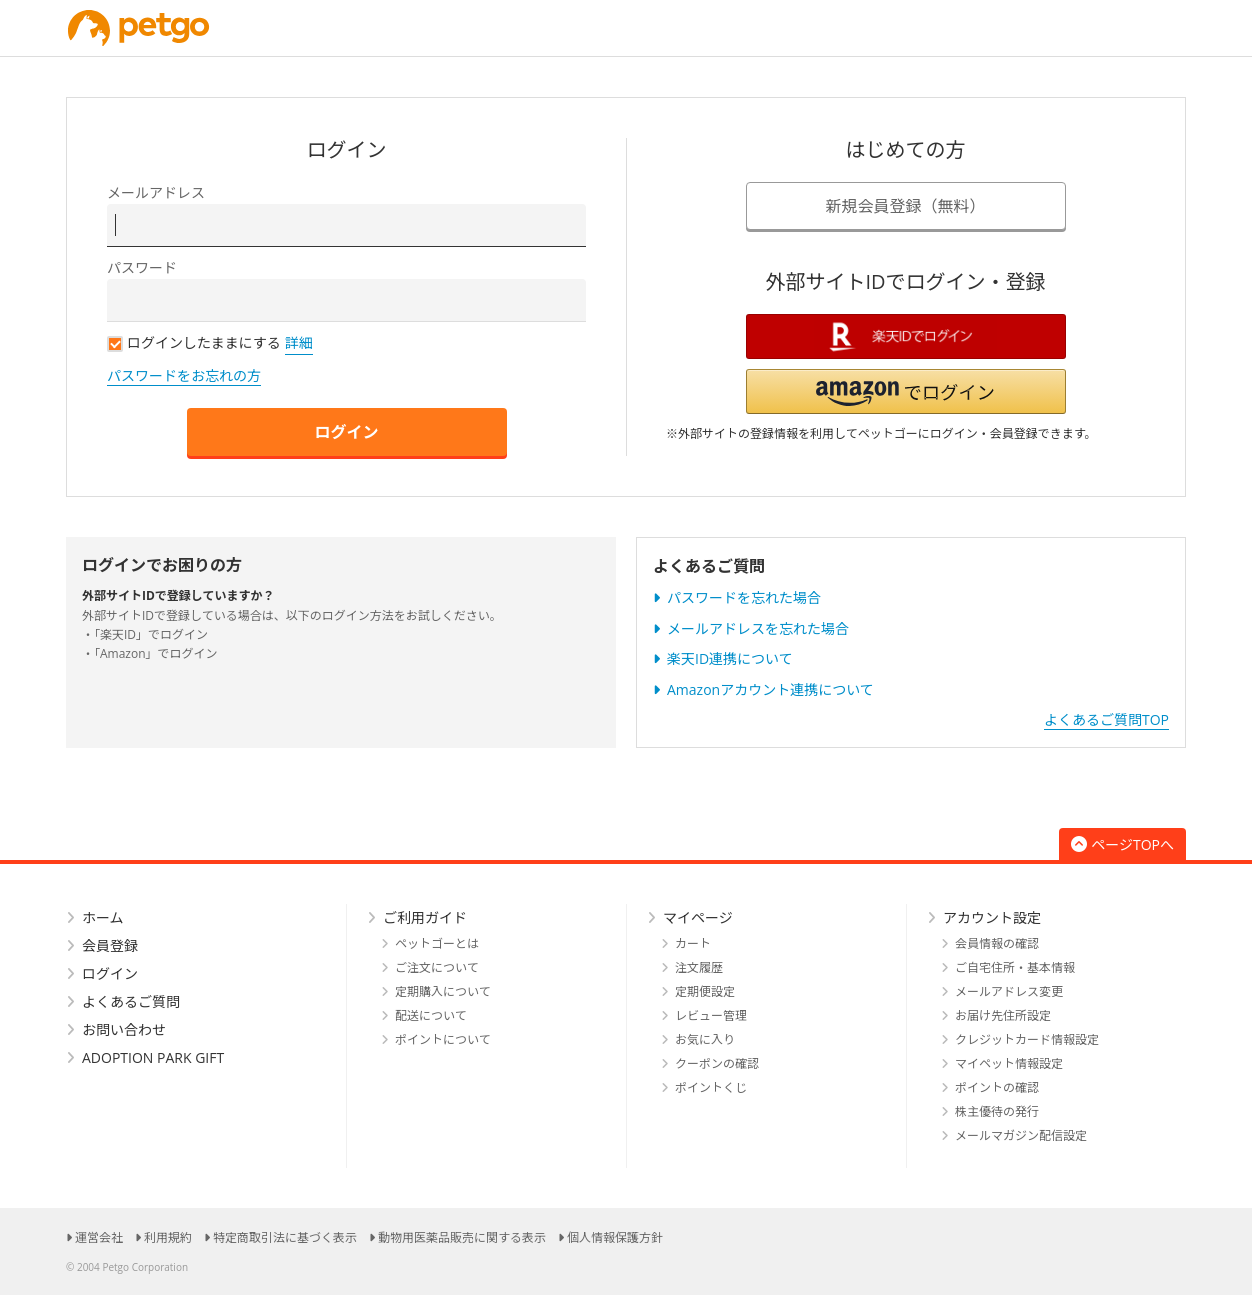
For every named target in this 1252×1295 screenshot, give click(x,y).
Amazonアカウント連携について (770, 689)
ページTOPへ (1122, 844)
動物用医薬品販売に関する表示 (462, 1237)
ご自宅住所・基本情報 (1015, 967)
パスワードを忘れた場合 (744, 597)
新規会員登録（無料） (905, 206)
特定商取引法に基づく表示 (285, 1237)
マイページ (698, 917)
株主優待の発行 (997, 1111)
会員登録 (110, 945)
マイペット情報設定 (1009, 1063)
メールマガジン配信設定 (1021, 1135)
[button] (906, 391)
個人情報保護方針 (615, 1237)
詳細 (299, 342)
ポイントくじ (711, 1087)
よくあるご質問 (131, 1001)
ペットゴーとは (437, 943)
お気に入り (705, 1039)
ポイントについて (443, 1039)
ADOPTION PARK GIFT (153, 1057)
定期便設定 (705, 991)
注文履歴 (699, 967)
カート (693, 943)
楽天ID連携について (730, 658)
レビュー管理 (711, 1015)
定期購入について (443, 991)
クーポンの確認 (717, 1063)
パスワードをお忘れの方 (184, 375)
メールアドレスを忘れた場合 (758, 628)
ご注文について (437, 967)
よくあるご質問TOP (1106, 719)
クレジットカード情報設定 (1027, 1039)
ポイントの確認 (997, 1087)
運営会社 (99, 1237)
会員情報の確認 (997, 943)
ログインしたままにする (194, 342)
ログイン (346, 432)
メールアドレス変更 (1009, 991)
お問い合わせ (124, 1029)
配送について (431, 1015)
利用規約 (168, 1237)
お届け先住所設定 (1003, 1015)
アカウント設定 (992, 917)
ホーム (103, 917)
